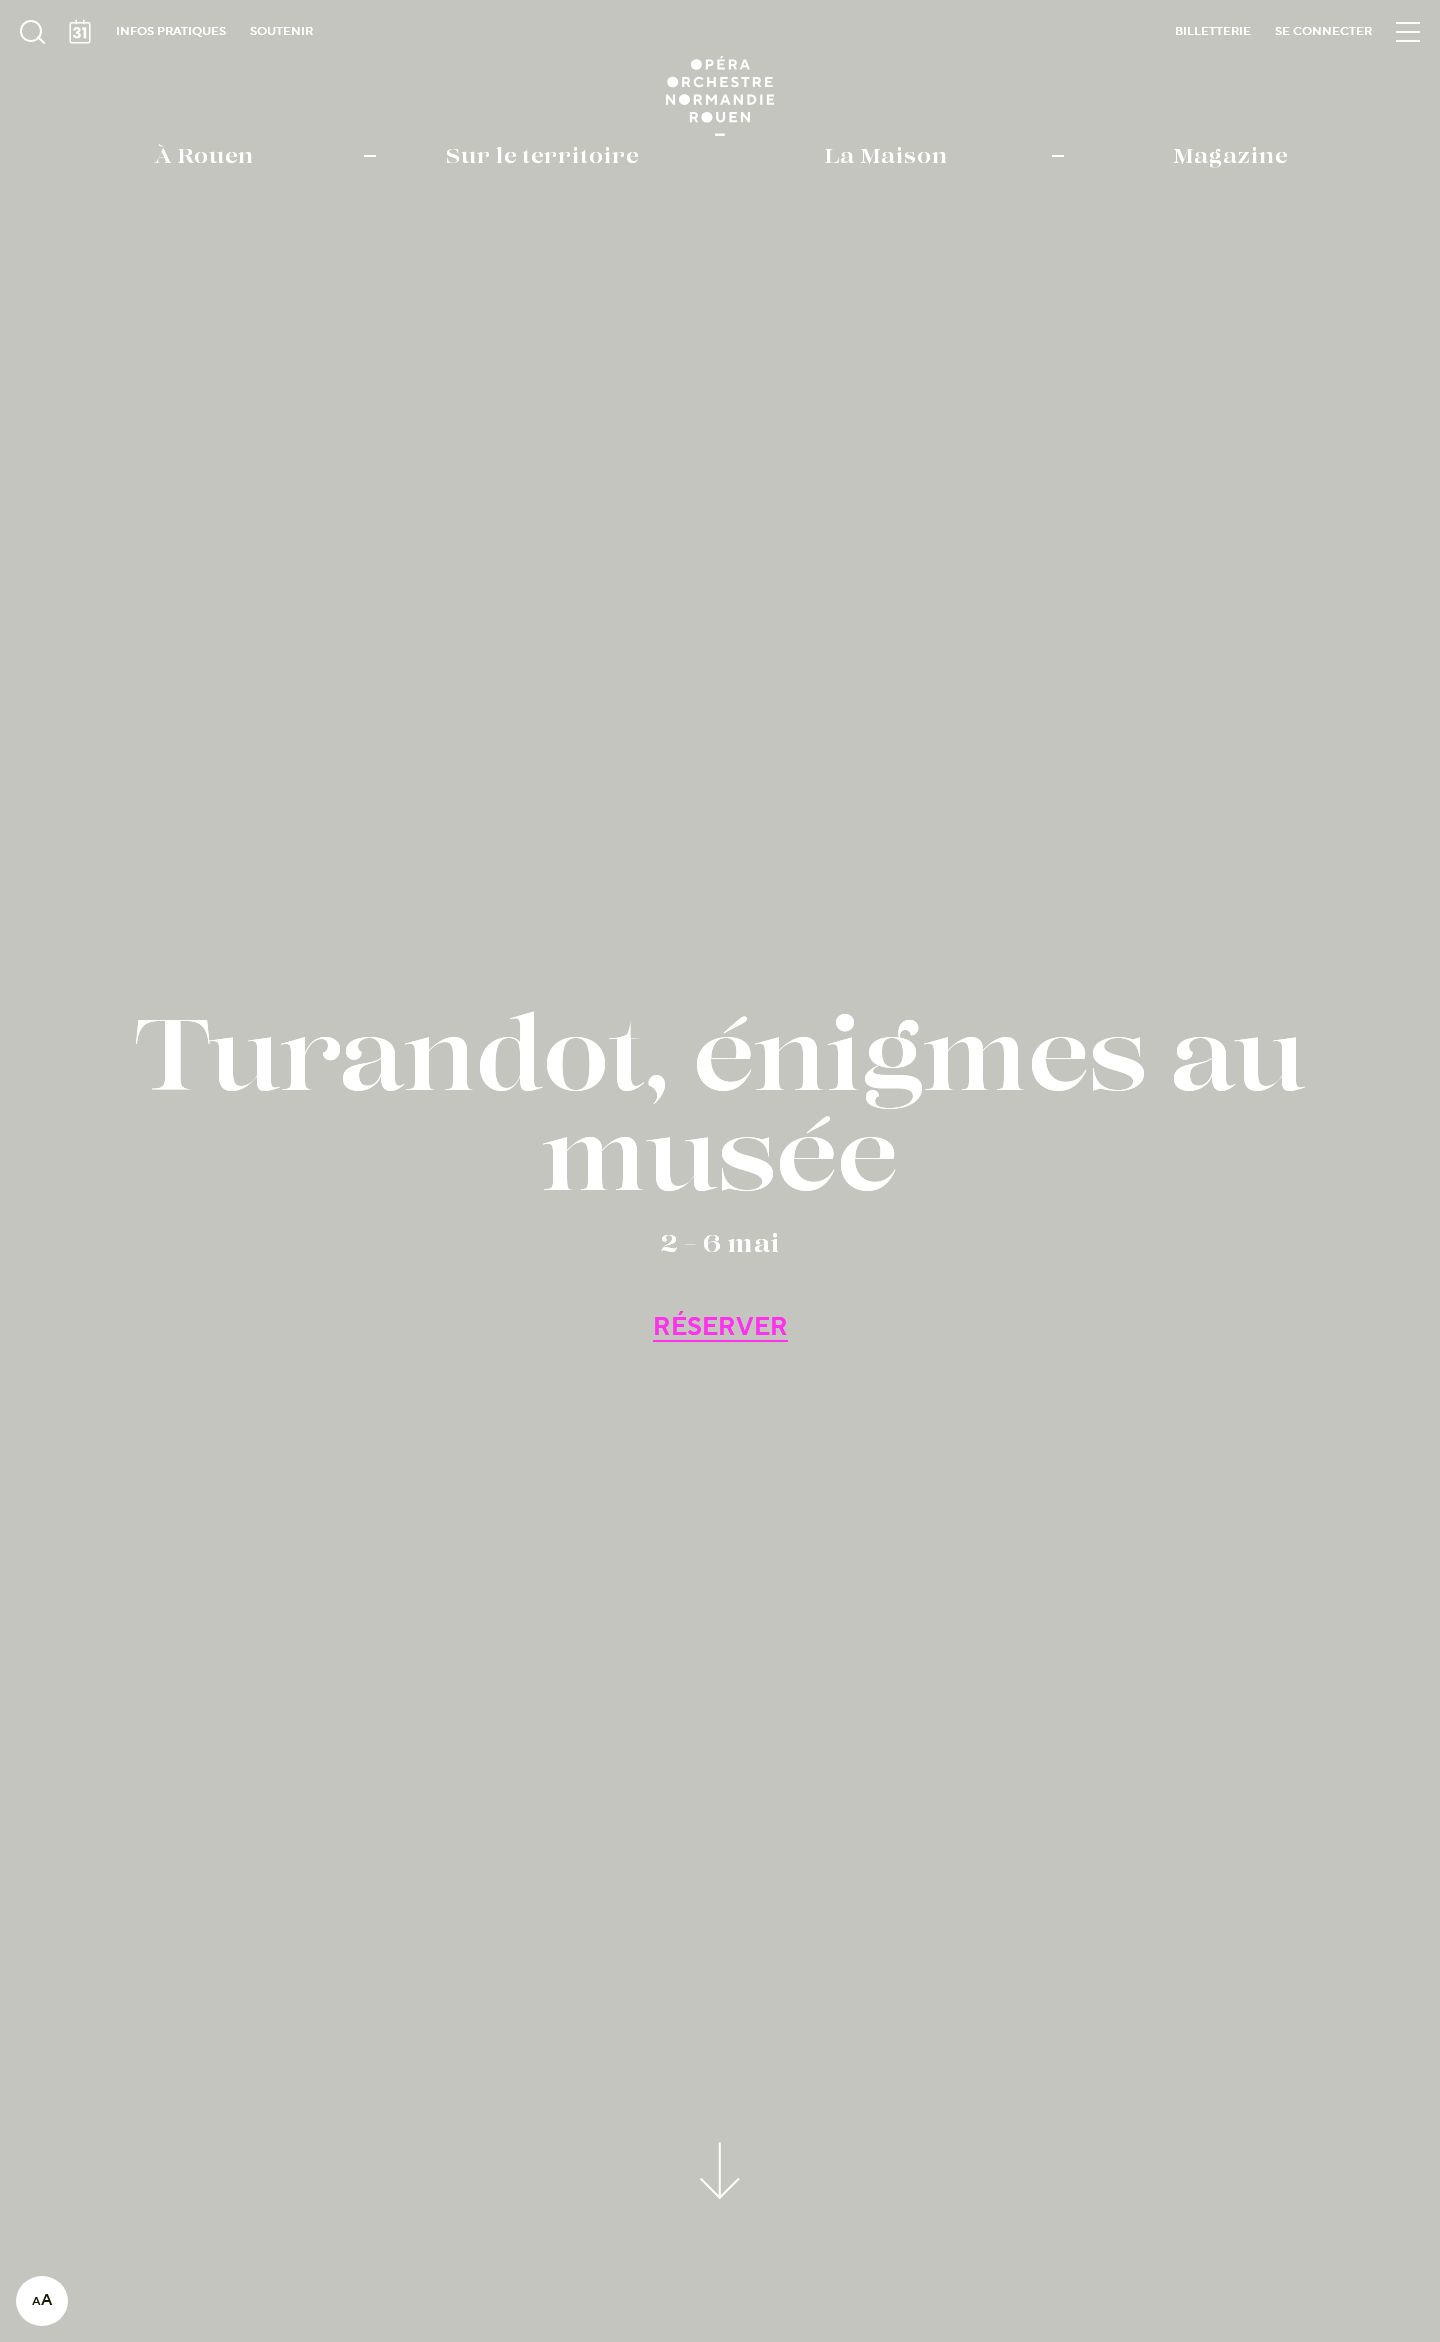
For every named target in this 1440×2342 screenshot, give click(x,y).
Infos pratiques (171, 31)
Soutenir (281, 31)
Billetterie (1213, 31)
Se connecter (1323, 31)
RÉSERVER (720, 1327)
